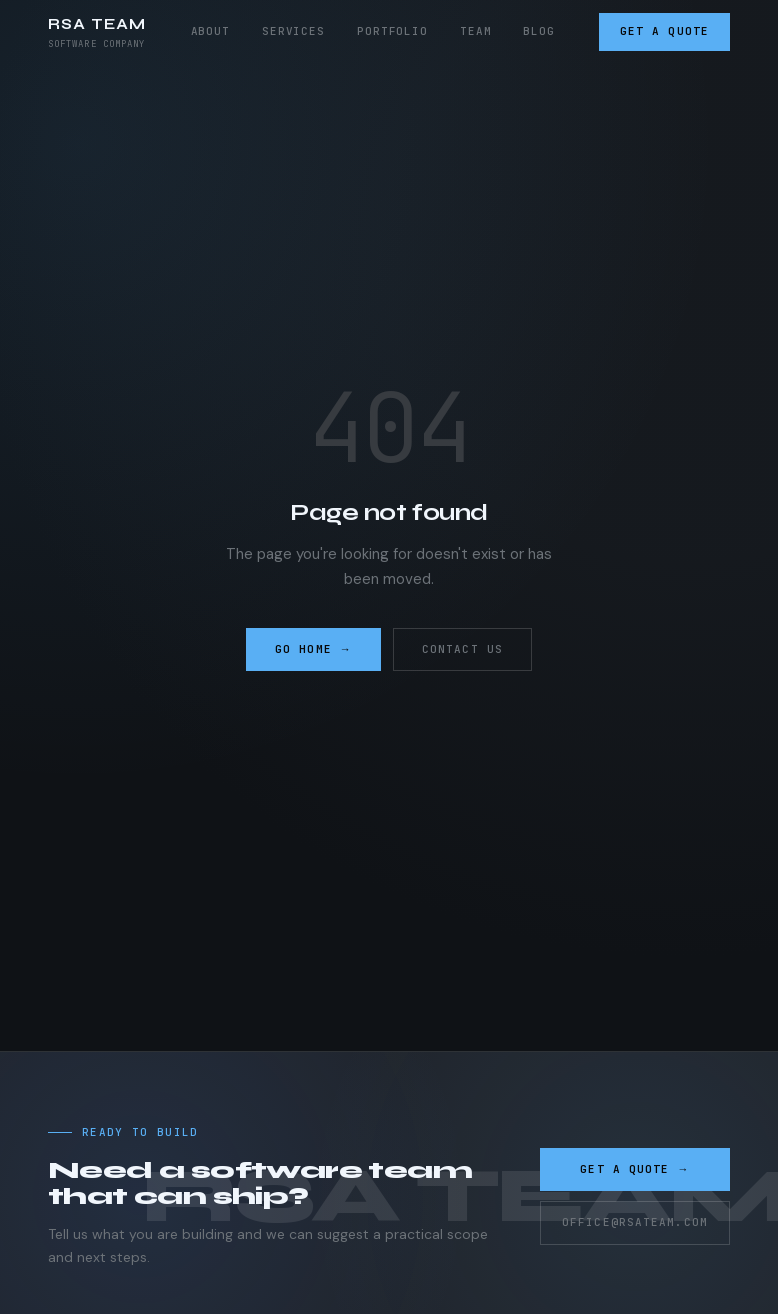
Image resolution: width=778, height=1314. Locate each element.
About (210, 31)
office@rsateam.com (635, 1222)
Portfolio (392, 31)
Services (293, 31)
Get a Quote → (634, 1169)
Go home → (313, 649)
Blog (539, 31)
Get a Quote (664, 31)
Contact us (462, 649)
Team (476, 31)
